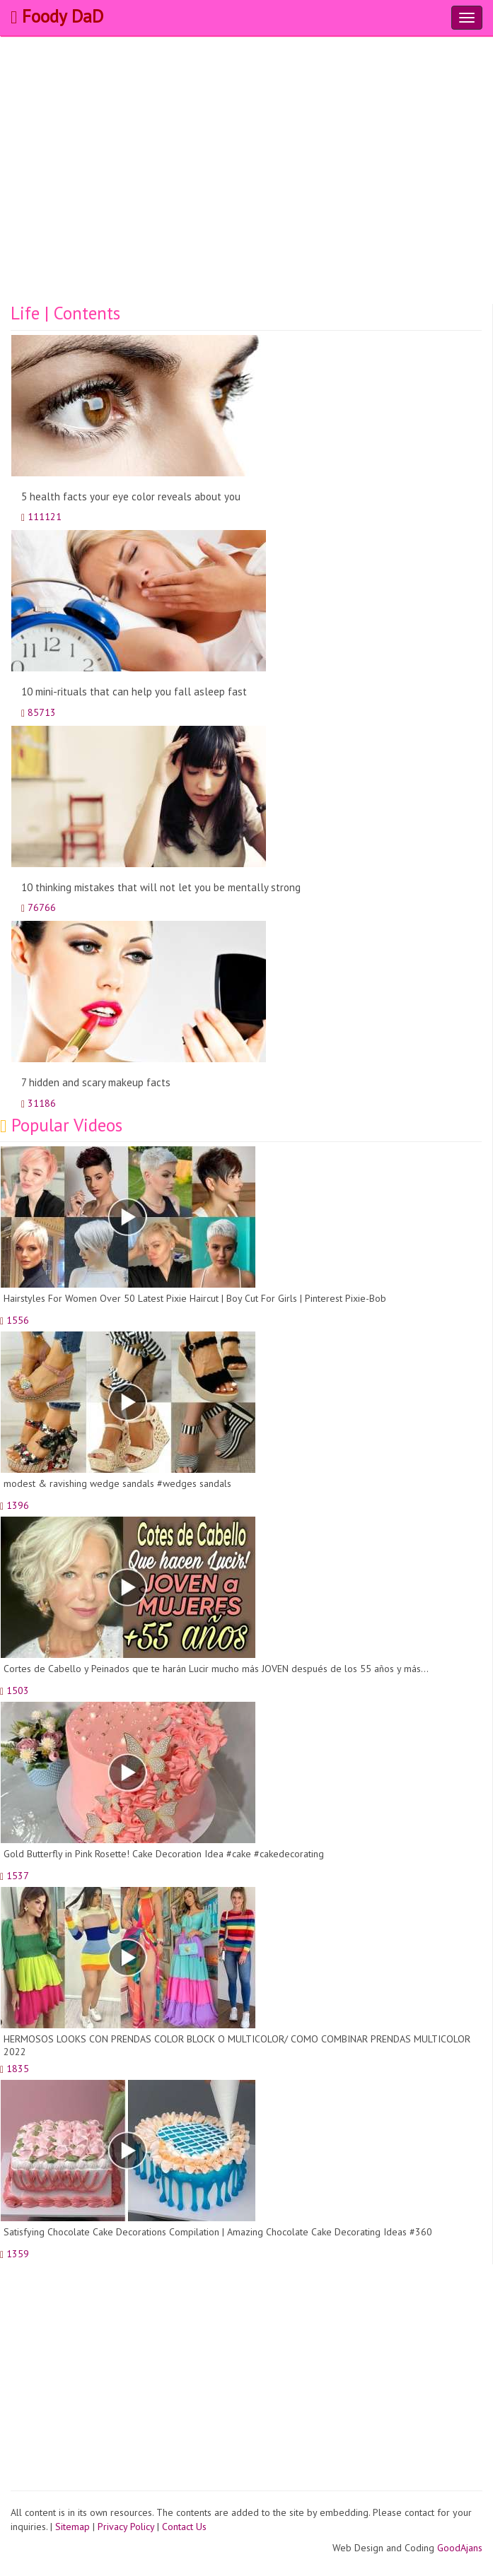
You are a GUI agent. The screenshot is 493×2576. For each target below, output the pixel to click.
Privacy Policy (126, 2526)
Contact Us (184, 2526)
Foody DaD (57, 16)
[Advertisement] (246, 198)
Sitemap (72, 2526)
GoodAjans (459, 2547)
